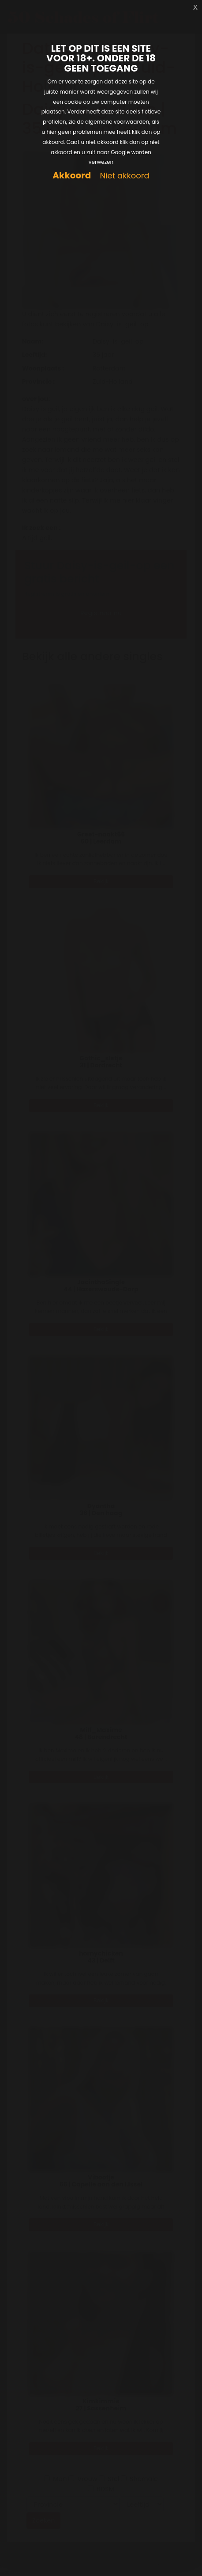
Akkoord (71, 175)
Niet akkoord (124, 176)
